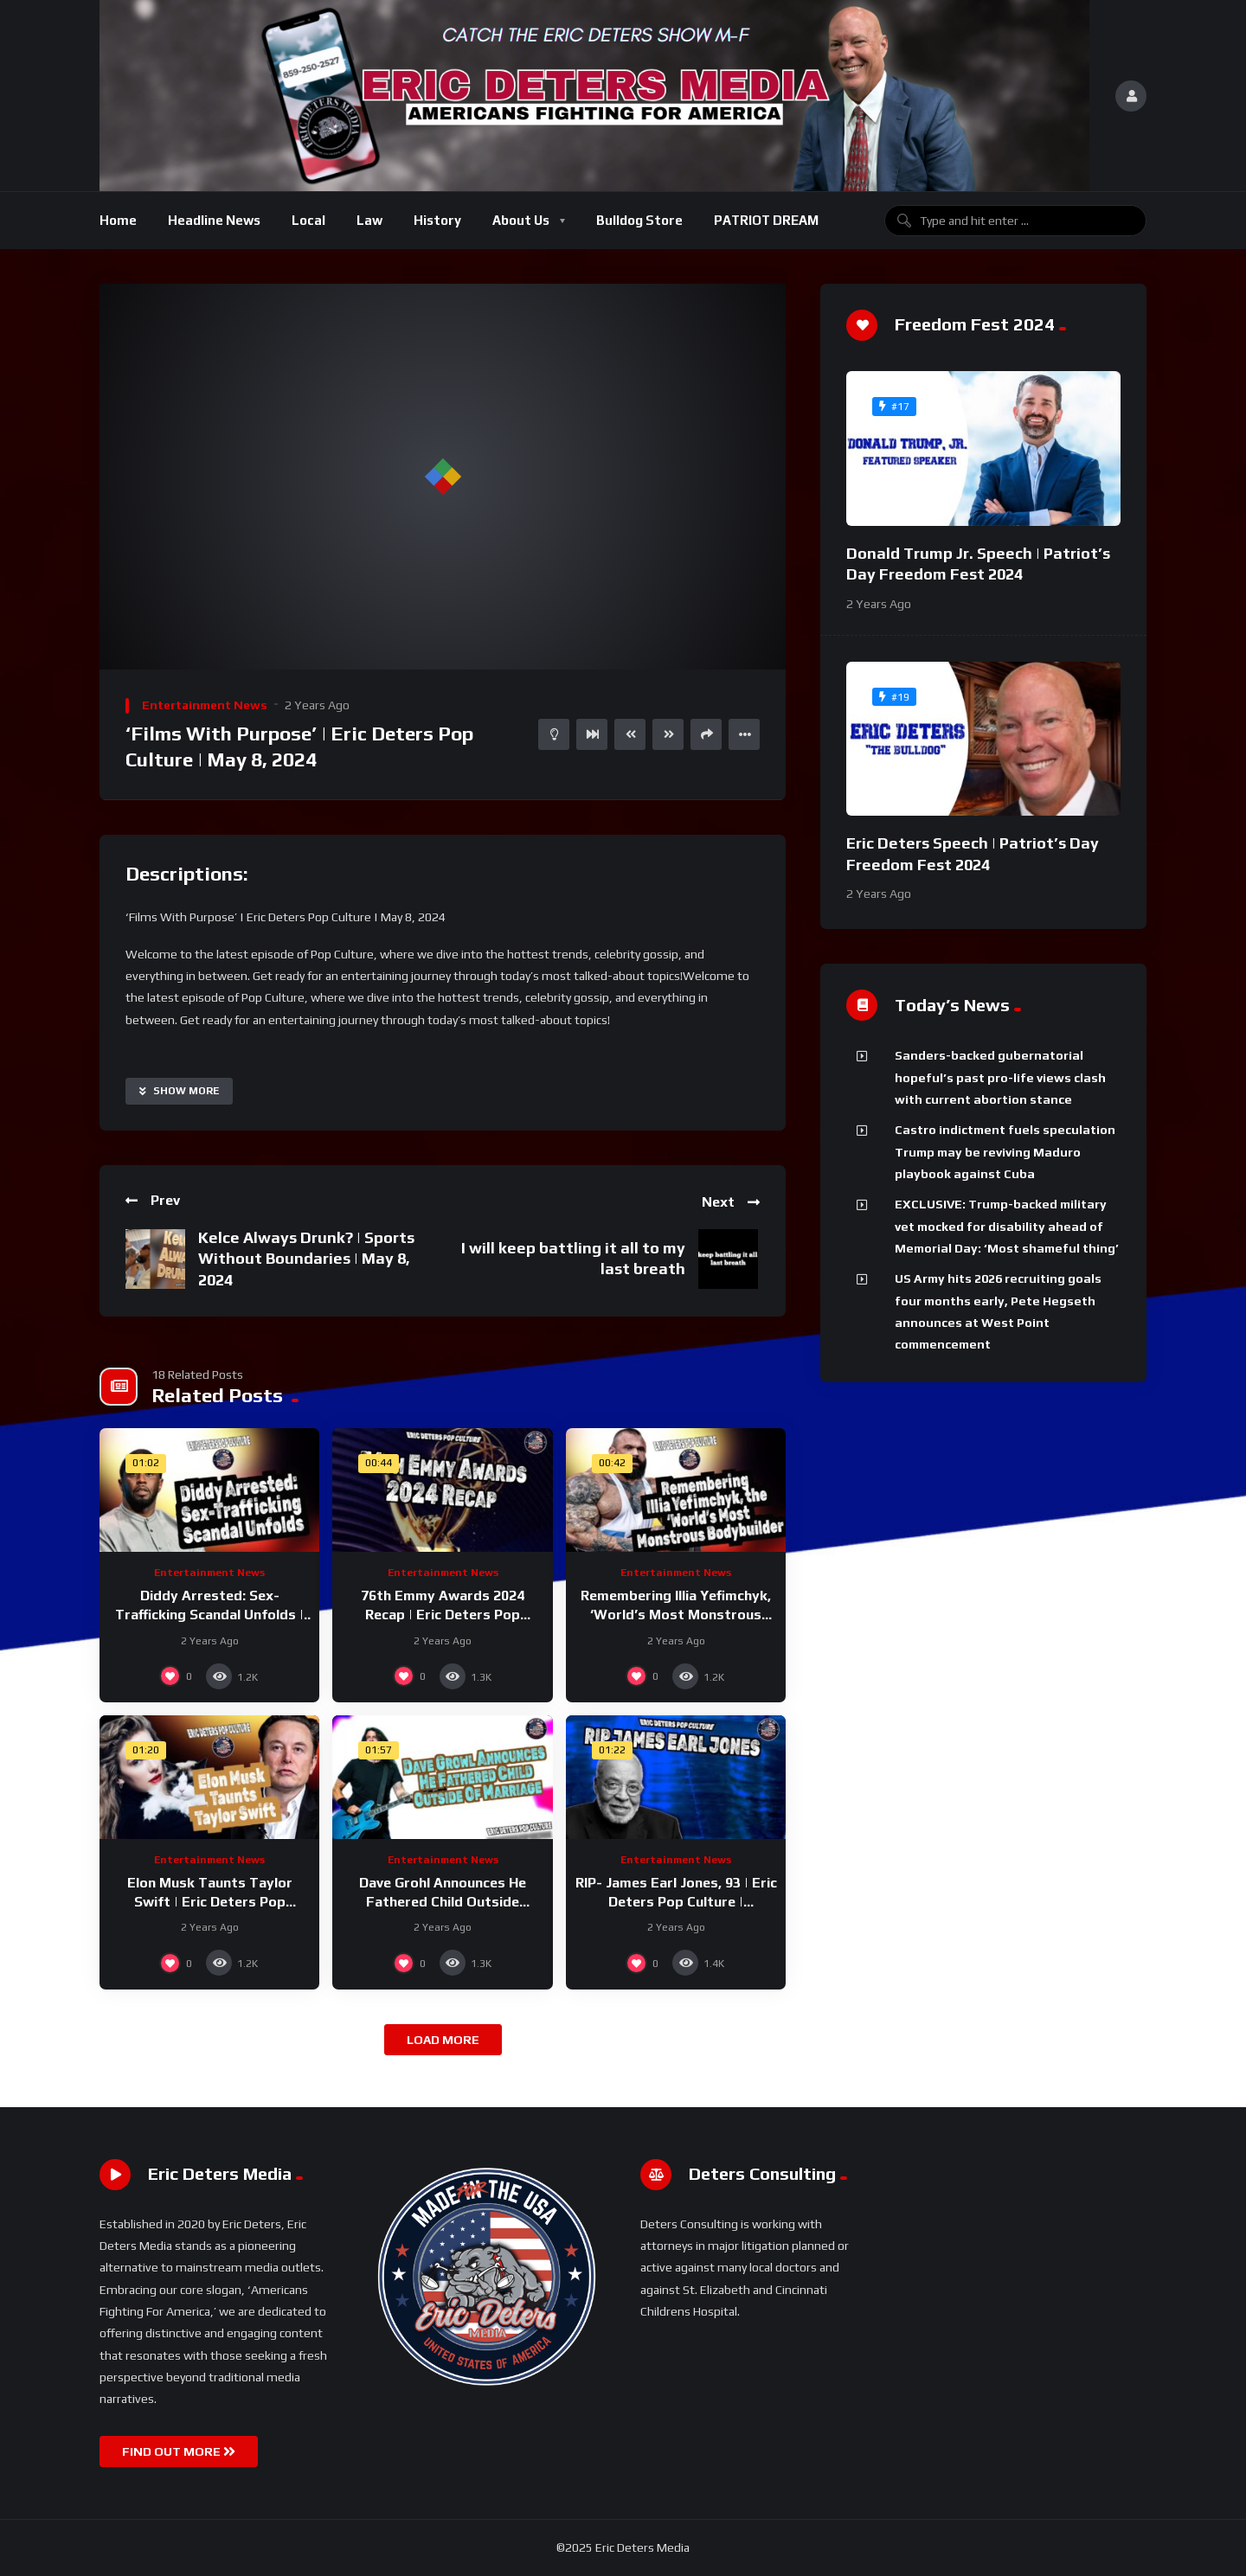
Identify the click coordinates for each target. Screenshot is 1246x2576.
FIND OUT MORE (178, 2451)
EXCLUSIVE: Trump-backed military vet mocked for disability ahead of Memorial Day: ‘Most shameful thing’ (1007, 1226)
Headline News (214, 220)
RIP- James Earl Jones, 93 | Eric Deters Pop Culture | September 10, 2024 (676, 1901)
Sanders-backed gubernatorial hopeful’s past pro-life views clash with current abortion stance (1000, 1077)
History (437, 220)
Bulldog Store (639, 220)
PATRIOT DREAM (766, 220)
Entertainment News (204, 705)
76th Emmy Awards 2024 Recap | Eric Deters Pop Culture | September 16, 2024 (442, 1614)
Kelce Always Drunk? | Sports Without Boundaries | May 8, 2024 (306, 1258)
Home (118, 220)
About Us (520, 220)
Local (308, 220)
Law (369, 220)
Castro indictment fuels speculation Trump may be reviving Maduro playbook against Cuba (1005, 1152)
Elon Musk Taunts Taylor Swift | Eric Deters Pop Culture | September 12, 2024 (209, 1901)
